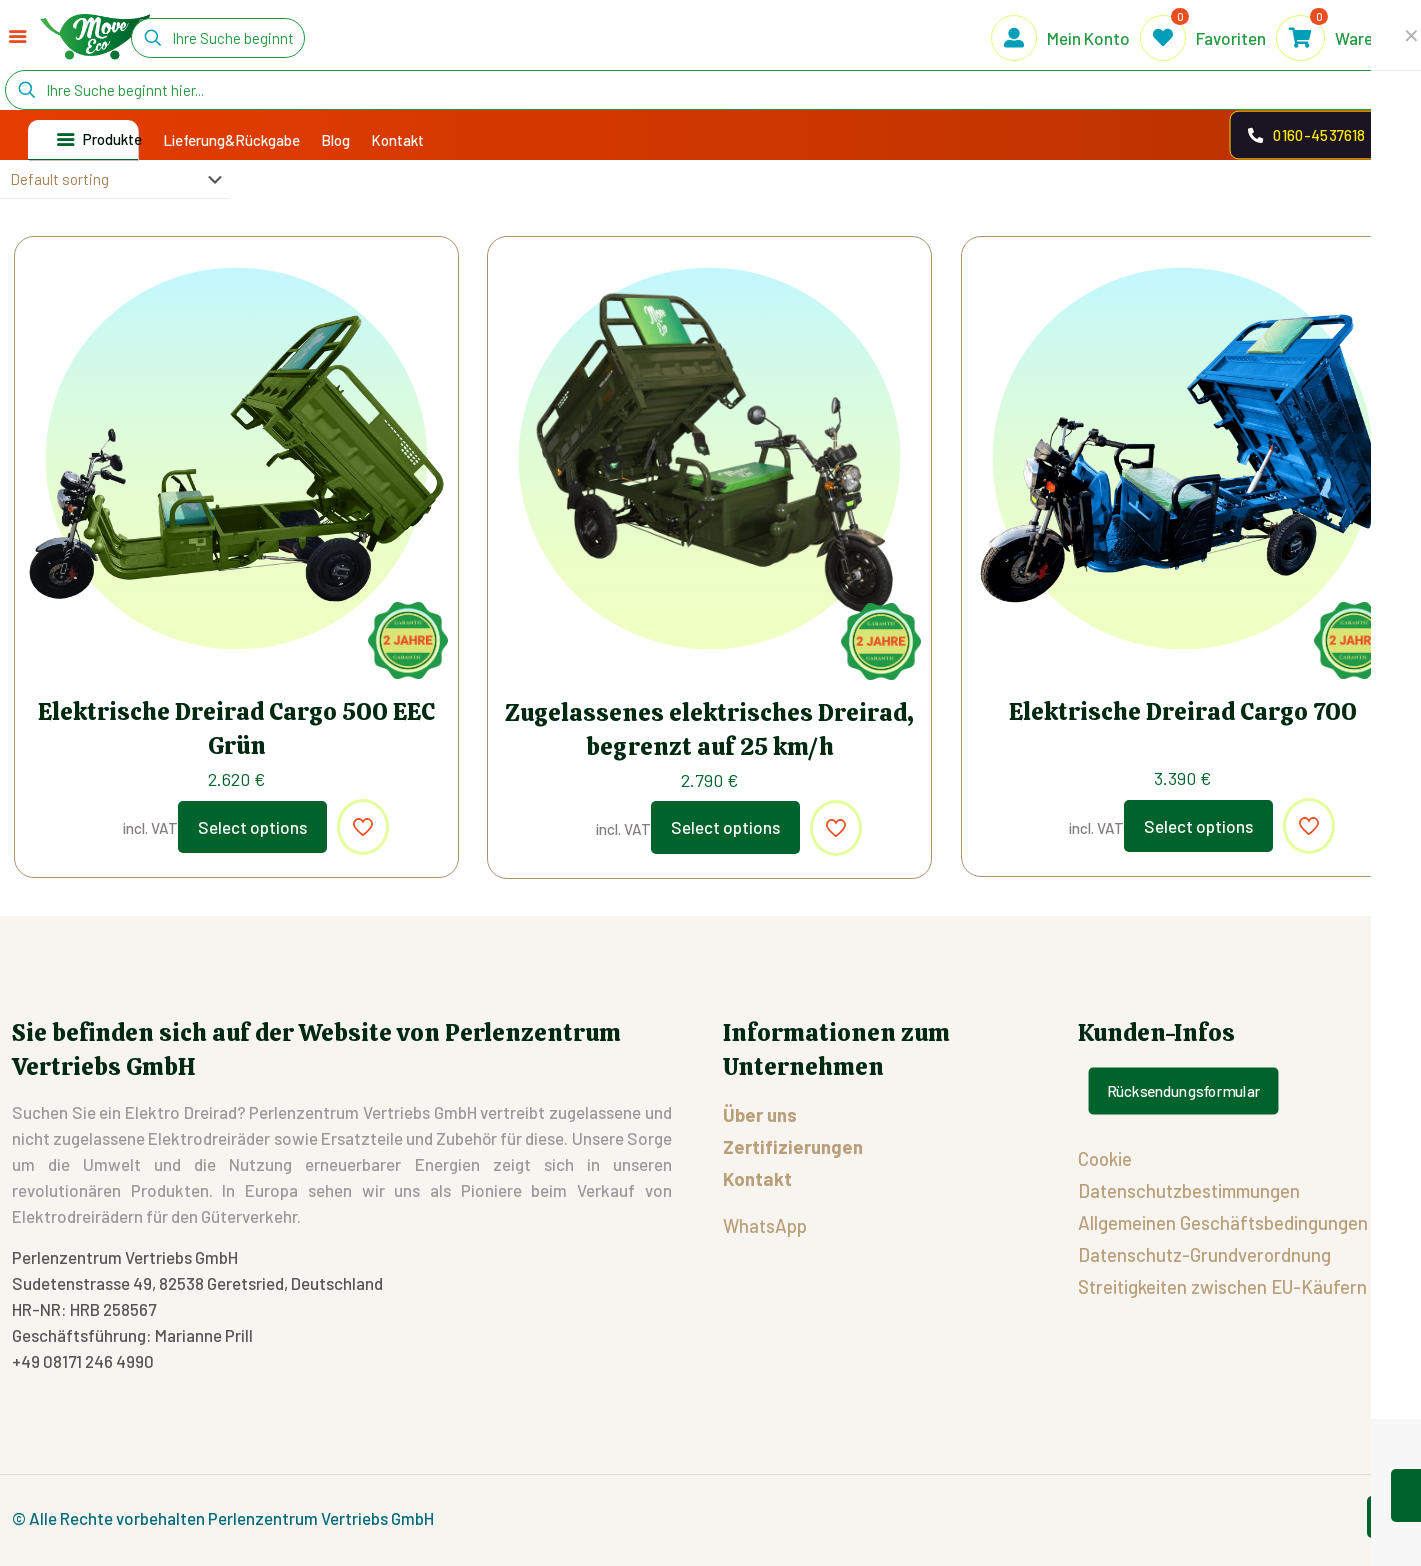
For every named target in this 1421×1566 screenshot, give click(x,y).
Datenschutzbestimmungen (1189, 1190)
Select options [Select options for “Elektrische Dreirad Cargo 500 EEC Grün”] (252, 827)
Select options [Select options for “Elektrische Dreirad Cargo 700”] (1198, 826)
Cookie (1105, 1158)
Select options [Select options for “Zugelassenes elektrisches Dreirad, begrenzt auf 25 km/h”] (725, 827)
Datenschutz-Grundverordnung (1204, 1254)
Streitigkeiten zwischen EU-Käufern (1222, 1286)
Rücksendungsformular (1183, 1091)
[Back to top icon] (1388, 1517)
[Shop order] (115, 179)
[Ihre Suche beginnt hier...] (218, 38)
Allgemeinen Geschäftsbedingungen (1223, 1222)
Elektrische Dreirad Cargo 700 (1183, 711)
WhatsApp (765, 1225)
